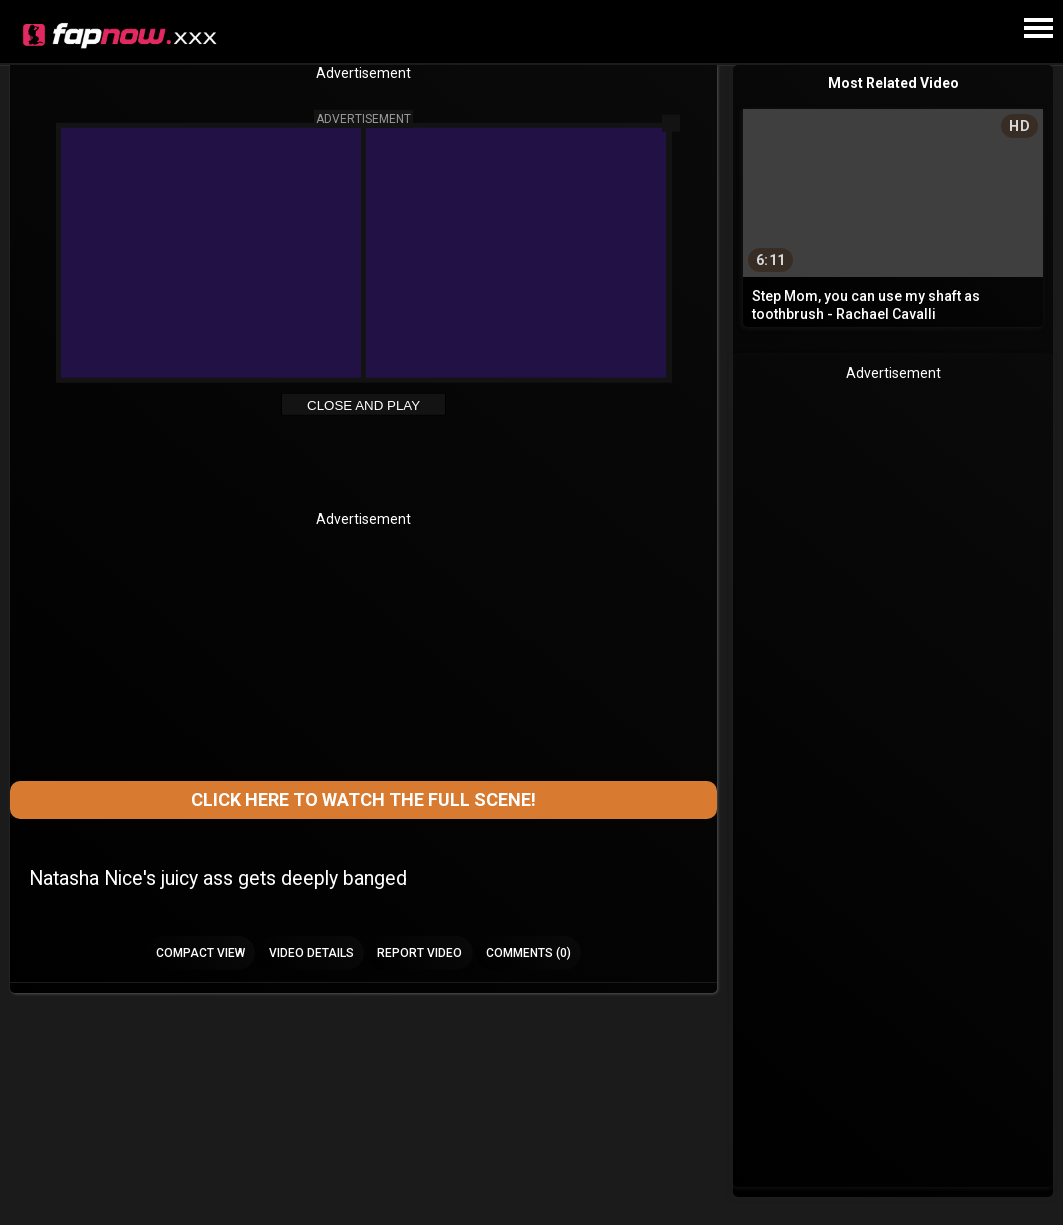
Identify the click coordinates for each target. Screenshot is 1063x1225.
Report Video (419, 953)
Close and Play (363, 405)
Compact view (200, 953)
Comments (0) (528, 953)
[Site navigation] (1038, 29)
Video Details (311, 953)
